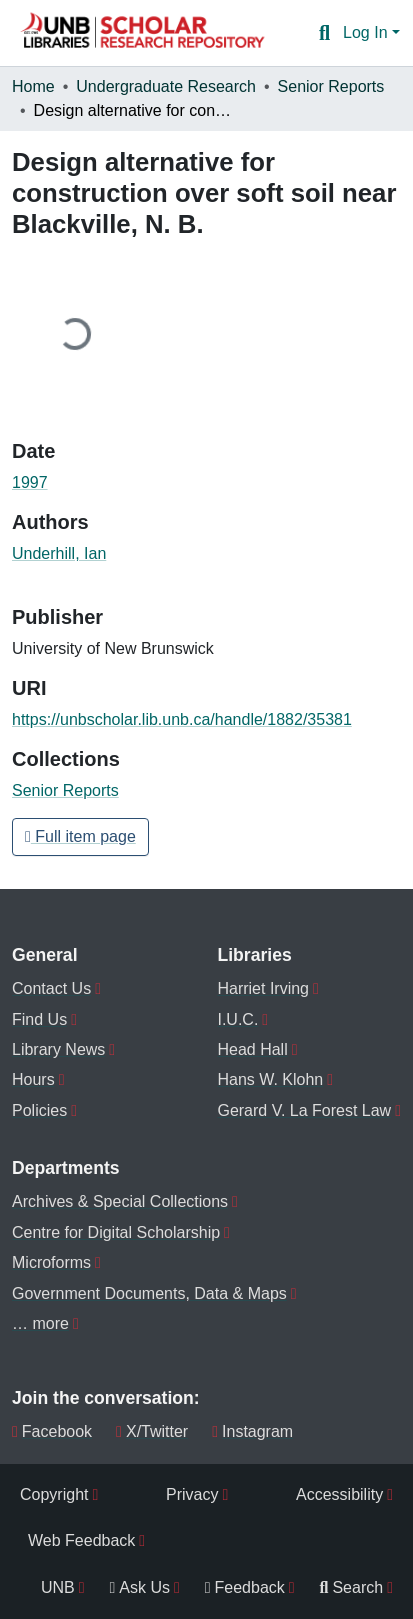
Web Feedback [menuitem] (81, 1540)
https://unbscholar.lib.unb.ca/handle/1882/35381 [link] (182, 719)
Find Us (39, 1019)
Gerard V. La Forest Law (304, 1110)
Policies (39, 1110)
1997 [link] (30, 482)
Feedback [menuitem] (245, 1587)
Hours (33, 1079)
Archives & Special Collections (120, 1201)
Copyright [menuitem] (54, 1494)
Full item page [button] (80, 836)
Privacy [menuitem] (192, 1494)
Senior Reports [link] (331, 86)
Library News (58, 1049)
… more (40, 1323)
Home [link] (33, 86)
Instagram (252, 1431)
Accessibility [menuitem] (339, 1494)
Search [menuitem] (352, 1587)
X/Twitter (152, 1431)
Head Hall (252, 1049)
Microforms (51, 1262)
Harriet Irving (263, 988)
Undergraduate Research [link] (166, 86)
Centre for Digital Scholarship (116, 1232)
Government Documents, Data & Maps (149, 1293)
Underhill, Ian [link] (59, 553)
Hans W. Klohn (270, 1079)
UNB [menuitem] (58, 1587)
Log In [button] (367, 32)
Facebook (52, 1431)
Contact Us (51, 988)
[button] (142, 33)
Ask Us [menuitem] (139, 1587)
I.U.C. (237, 1019)
